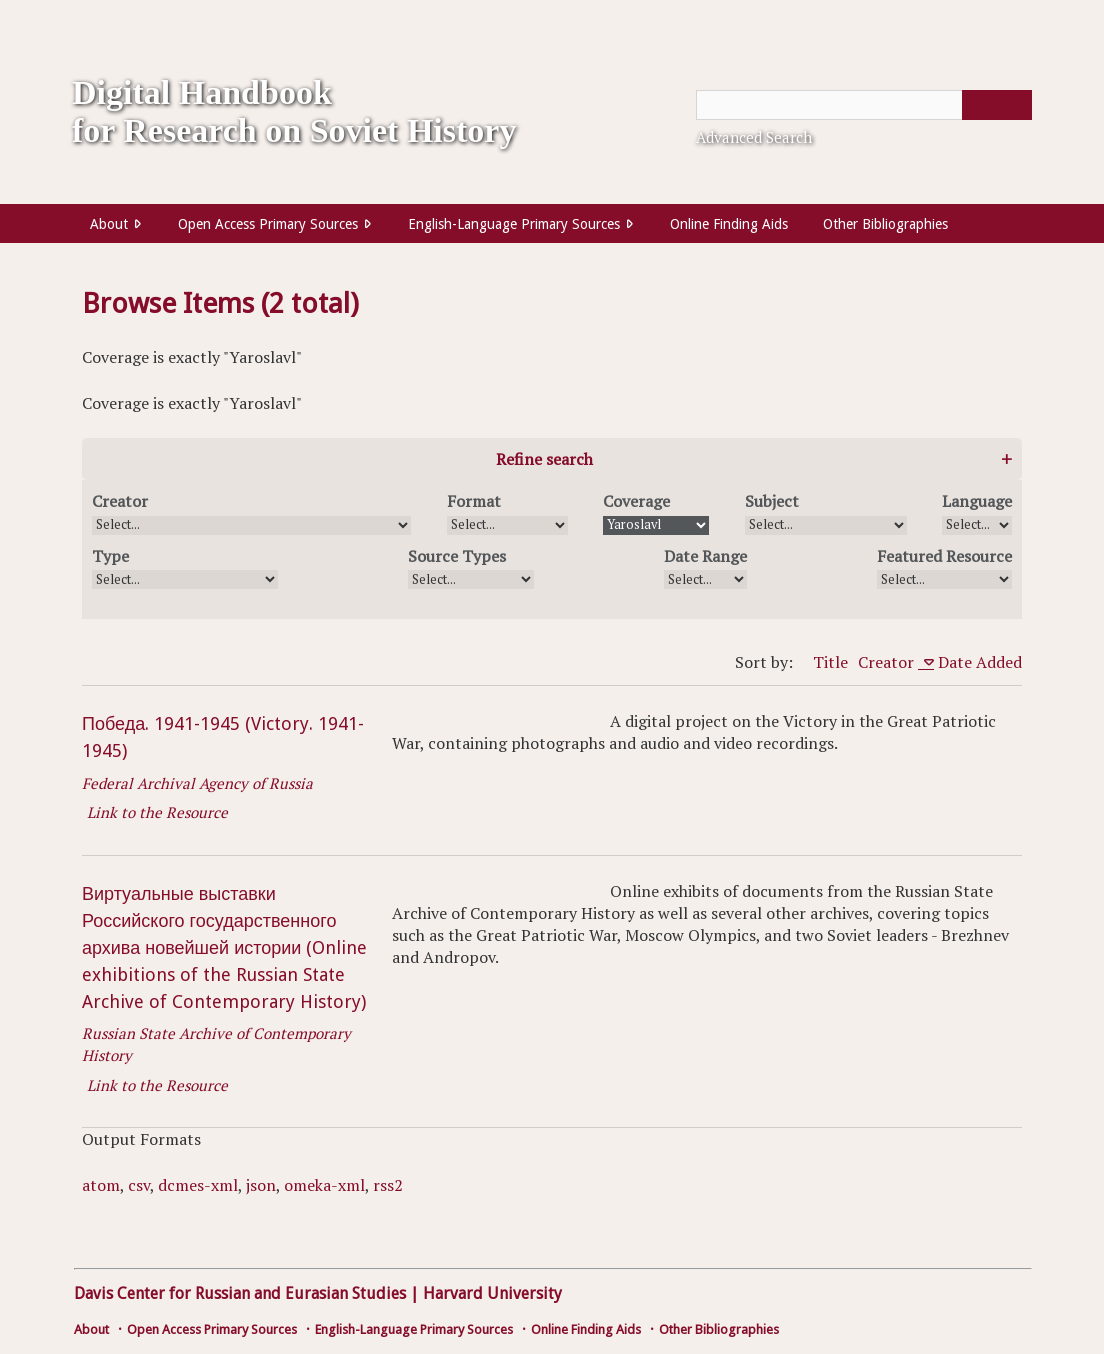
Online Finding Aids (729, 224)
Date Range (705, 556)
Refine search (544, 459)
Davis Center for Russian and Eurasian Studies (240, 1293)
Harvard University (492, 1293)
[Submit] (997, 105)
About (109, 224)
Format (474, 501)
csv (139, 1185)
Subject (772, 501)
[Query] (864, 105)
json (261, 1185)
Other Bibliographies (885, 224)
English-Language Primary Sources (514, 224)
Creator (120, 501)
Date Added (980, 662)
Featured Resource (944, 556)
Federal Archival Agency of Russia (197, 783)
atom (101, 1185)
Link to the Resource (157, 812)
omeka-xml (324, 1185)
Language (977, 501)
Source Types (457, 556)
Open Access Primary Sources (268, 224)
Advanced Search (754, 137)
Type (110, 556)
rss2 (388, 1185)
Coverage (636, 501)
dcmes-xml (198, 1185)
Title (830, 662)
